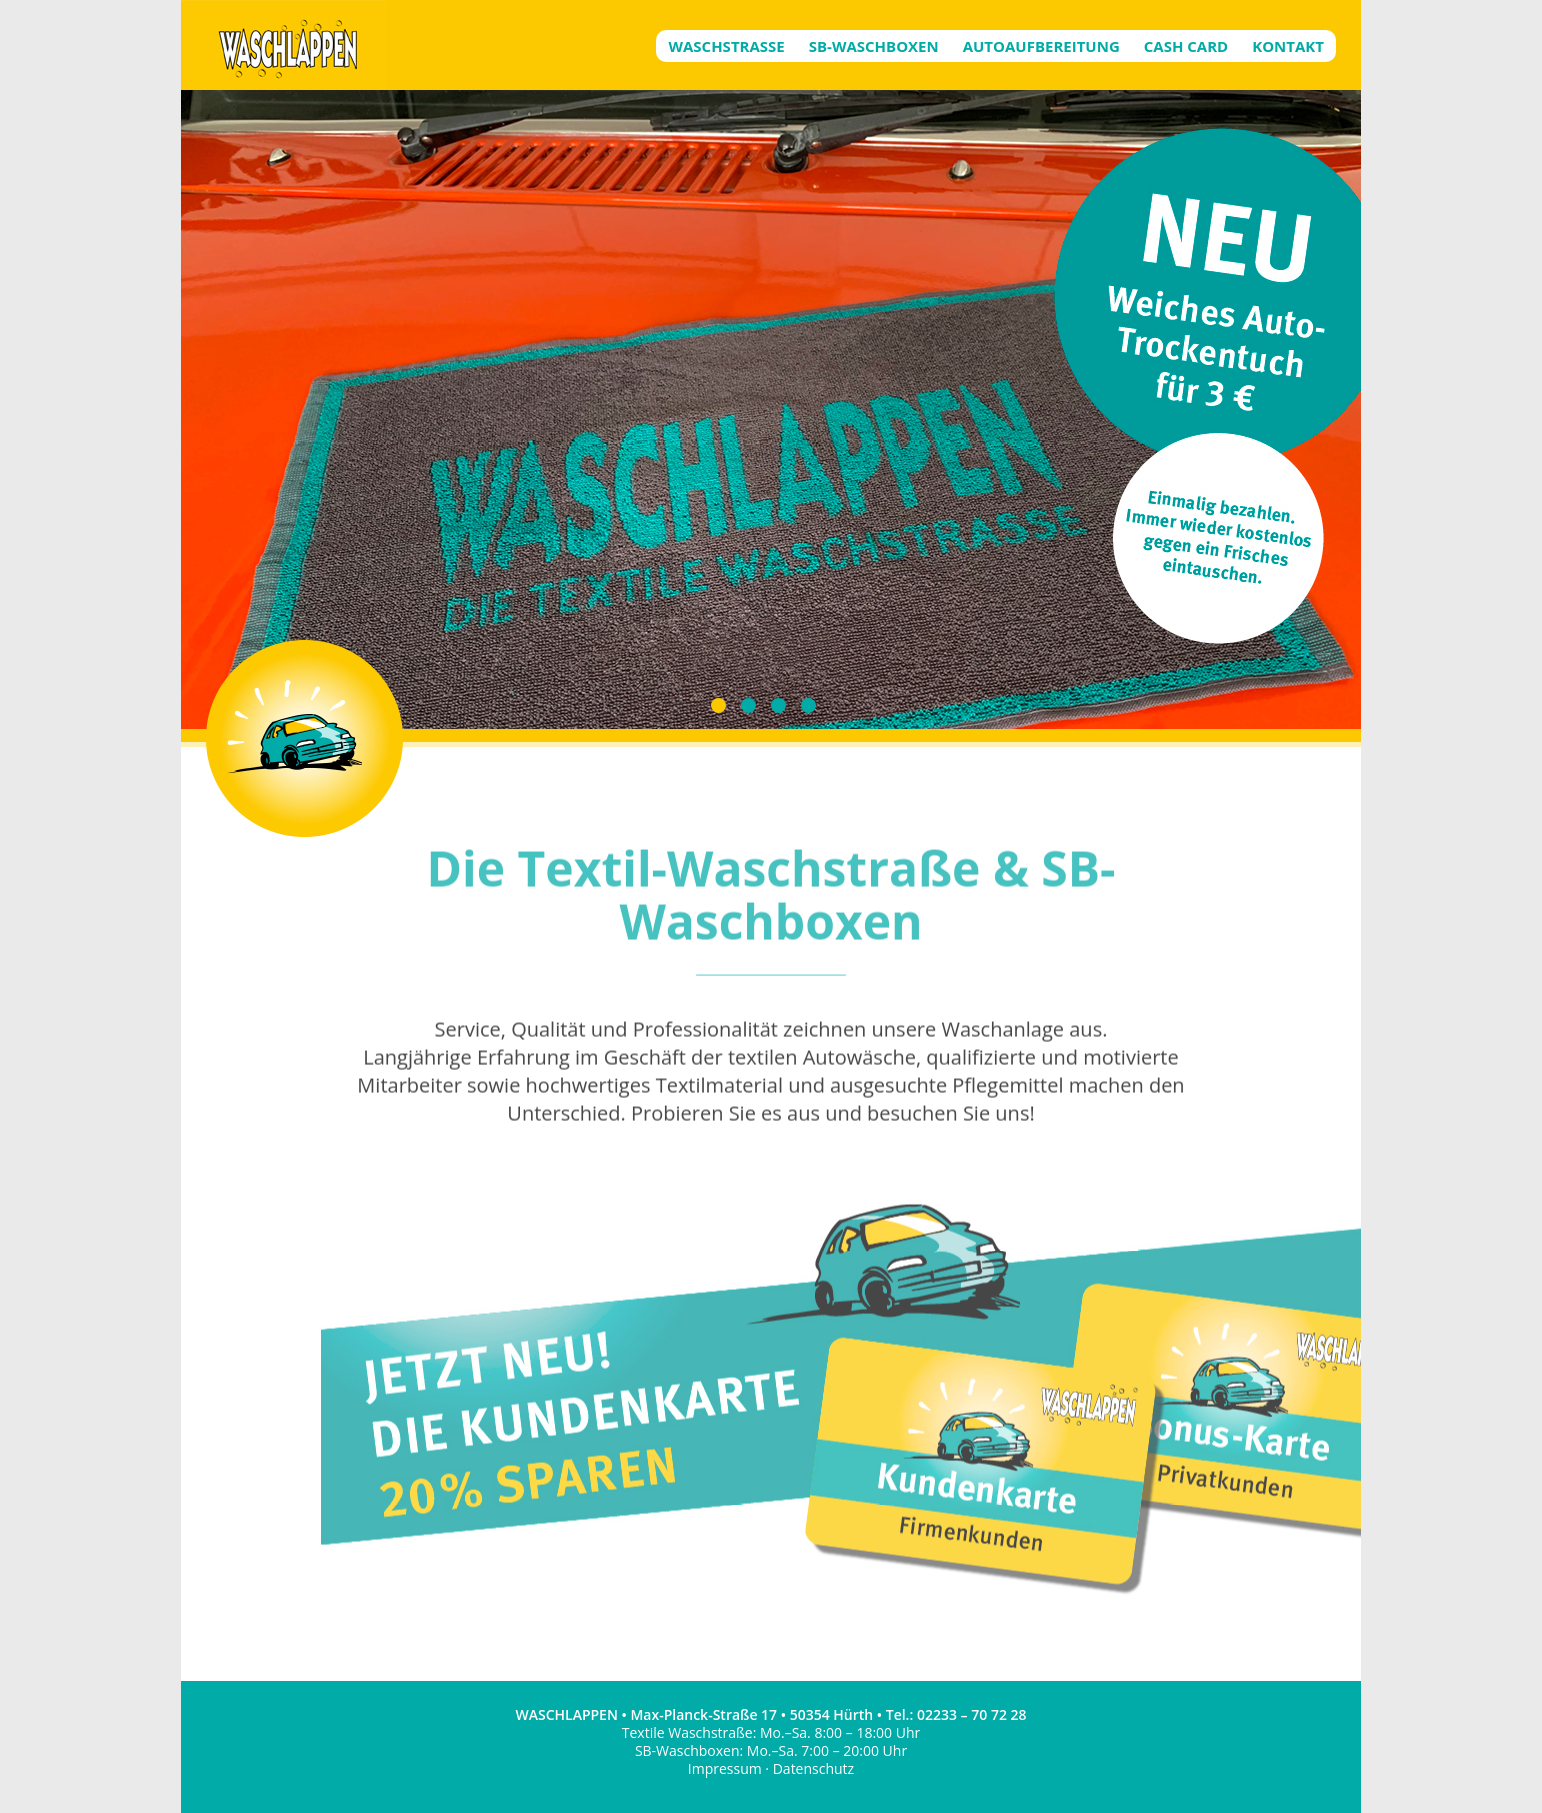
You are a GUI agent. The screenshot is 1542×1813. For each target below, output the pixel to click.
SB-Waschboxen (874, 46)
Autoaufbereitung (1041, 46)
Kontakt (1288, 46)
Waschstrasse (726, 46)
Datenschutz (813, 1768)
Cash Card (1186, 46)
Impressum (725, 1768)
